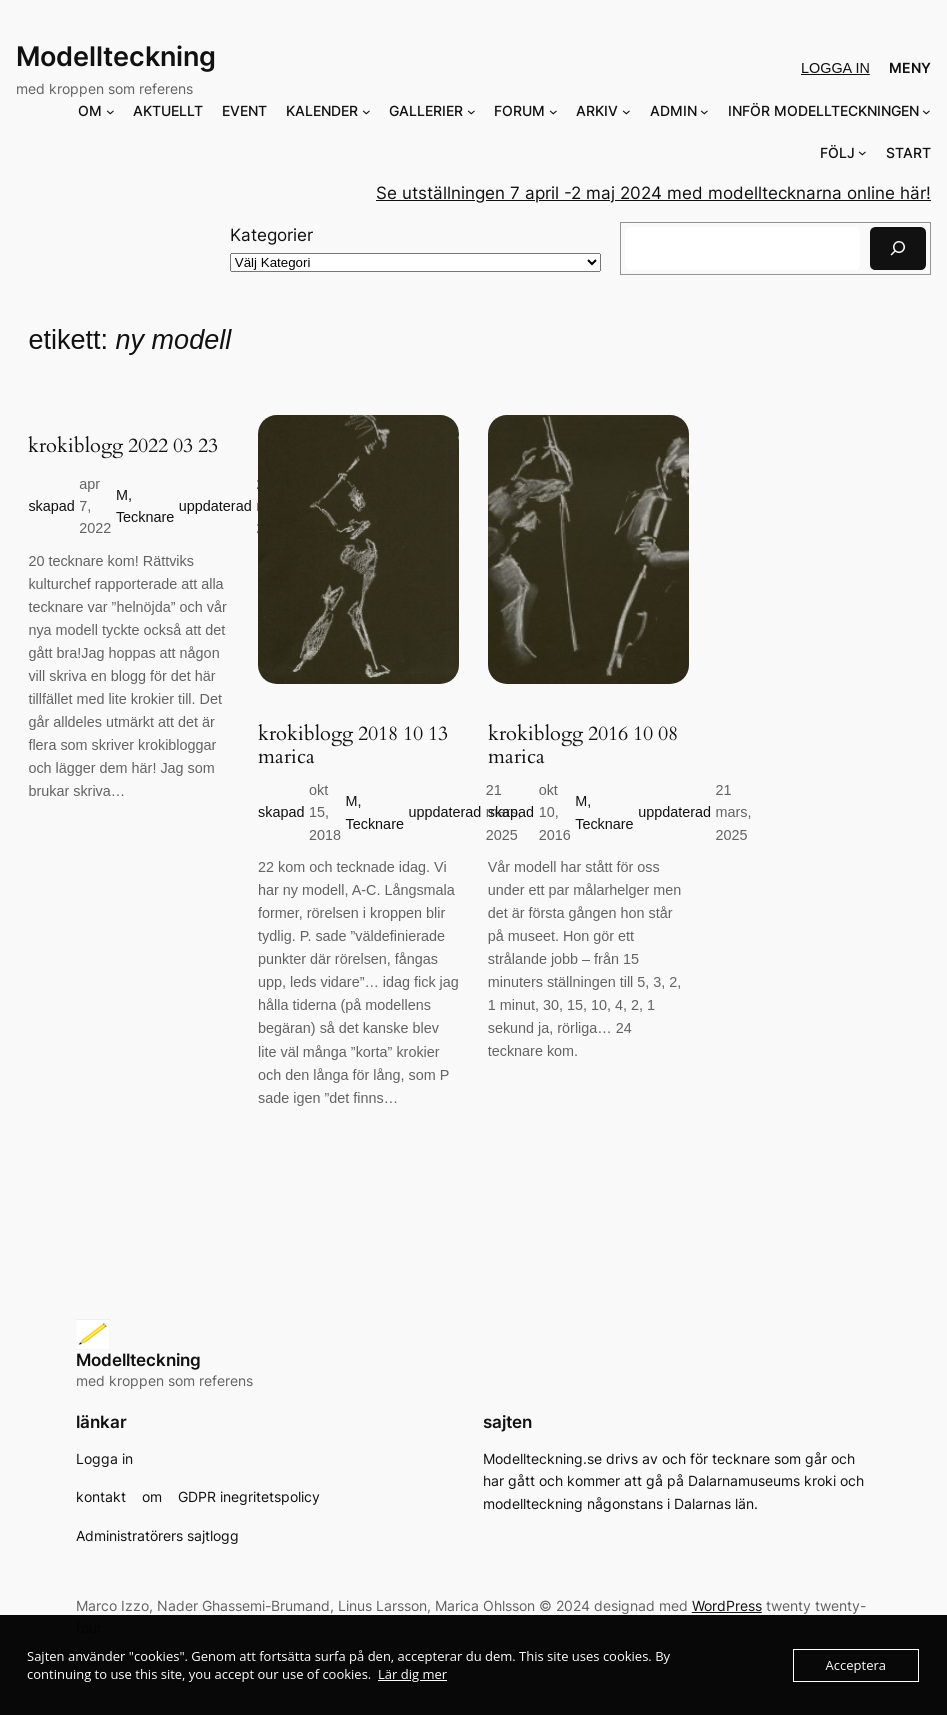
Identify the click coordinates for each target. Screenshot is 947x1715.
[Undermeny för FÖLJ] (862, 152)
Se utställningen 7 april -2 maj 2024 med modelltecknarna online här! (653, 193)
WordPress (727, 1605)
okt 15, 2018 (325, 812)
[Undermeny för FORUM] (553, 111)
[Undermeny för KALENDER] (366, 111)
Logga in (835, 68)
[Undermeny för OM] (110, 111)
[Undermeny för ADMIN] (704, 111)
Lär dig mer (412, 1674)
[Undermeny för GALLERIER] (471, 111)
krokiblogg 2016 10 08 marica (583, 745)
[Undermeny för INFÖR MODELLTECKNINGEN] (926, 111)
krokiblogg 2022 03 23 (123, 446)
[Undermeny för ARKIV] (626, 111)
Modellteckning (116, 56)
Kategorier (271, 235)
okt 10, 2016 (555, 812)
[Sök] (898, 248)
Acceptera (856, 1665)
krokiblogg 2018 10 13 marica (353, 745)
